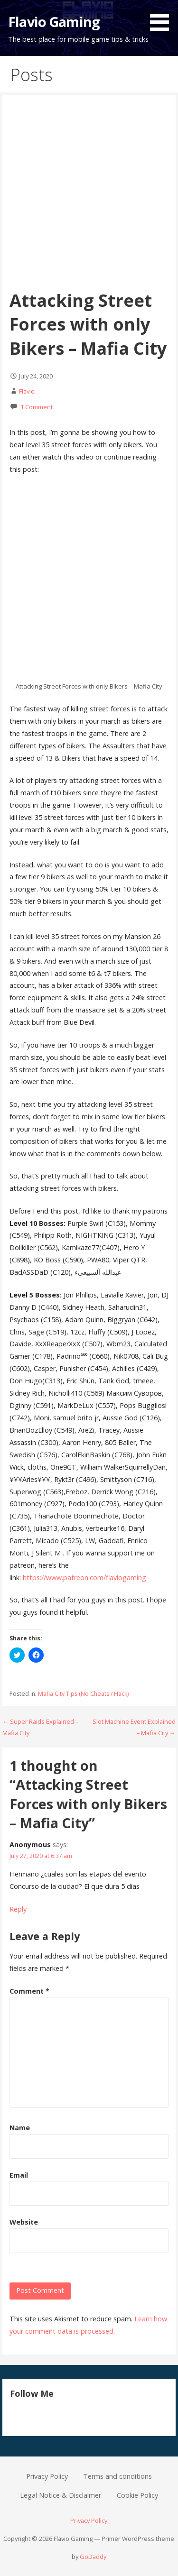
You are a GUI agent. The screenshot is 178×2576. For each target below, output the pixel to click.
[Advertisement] (89, 195)
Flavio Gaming (54, 21)
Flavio (27, 391)
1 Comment (36, 407)
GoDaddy (93, 2556)
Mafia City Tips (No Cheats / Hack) (83, 1694)
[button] (163, 17)
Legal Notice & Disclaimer (60, 2495)
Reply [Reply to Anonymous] (18, 1909)
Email (18, 2175)
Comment (29, 1991)
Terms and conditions (117, 2476)
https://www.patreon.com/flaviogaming (84, 1577)
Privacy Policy (47, 2476)
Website (23, 2221)
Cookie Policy (137, 2495)
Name (19, 2127)
